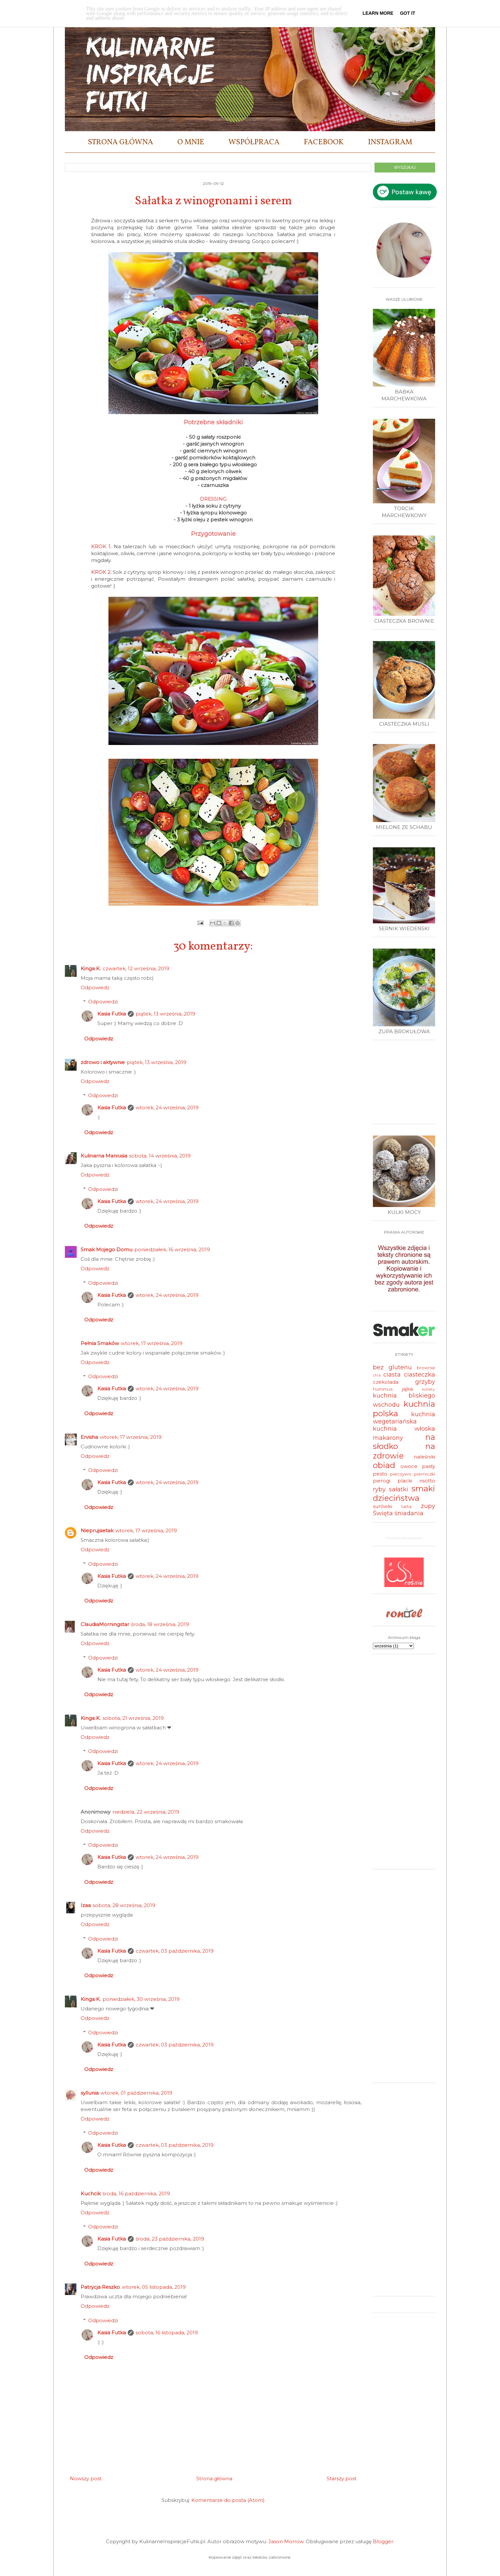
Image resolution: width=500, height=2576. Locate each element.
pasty (428, 1466)
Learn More (378, 13)
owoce (408, 1466)
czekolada (385, 1382)
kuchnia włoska (404, 1428)
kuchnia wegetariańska (404, 1418)
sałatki (398, 1489)
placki (404, 1481)
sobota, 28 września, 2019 (124, 1905)
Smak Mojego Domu (106, 1249)
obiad (384, 1465)
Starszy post (341, 2478)
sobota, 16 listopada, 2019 (167, 2332)
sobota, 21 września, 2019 (133, 1718)
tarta (406, 1506)
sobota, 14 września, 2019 (160, 1156)
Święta (383, 1513)
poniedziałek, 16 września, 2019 (172, 1249)
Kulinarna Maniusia (104, 1156)
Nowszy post (86, 2478)
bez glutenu (392, 1367)
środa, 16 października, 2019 (136, 2193)
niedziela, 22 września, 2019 (145, 1812)
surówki (382, 1506)
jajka (407, 1389)
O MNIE (190, 142)
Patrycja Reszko (100, 2287)
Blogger (383, 2541)
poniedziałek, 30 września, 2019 (141, 1999)
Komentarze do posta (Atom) (228, 2500)
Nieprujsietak (97, 1530)
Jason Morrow (285, 2541)
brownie (426, 1367)
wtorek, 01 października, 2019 (136, 2093)
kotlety (428, 1389)
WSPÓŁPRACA (253, 142)
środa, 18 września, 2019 (160, 1624)
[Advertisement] (405, 1084)
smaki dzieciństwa (404, 1493)
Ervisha (89, 1437)
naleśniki (424, 1457)
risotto (427, 1481)
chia (377, 1375)
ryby (379, 1489)
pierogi (381, 1481)
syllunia (90, 2093)
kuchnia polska (404, 1408)
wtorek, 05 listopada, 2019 (154, 2287)
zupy (428, 1506)
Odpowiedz (95, 987)
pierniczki (424, 1474)
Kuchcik (91, 2193)
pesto (380, 1474)
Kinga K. (91, 968)
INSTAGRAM (390, 142)
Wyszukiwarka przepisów (403, 1538)
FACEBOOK (324, 142)
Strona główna (214, 2478)
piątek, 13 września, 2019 (165, 1014)
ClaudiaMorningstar (105, 1624)
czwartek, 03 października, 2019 (175, 1951)
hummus (383, 1389)
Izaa (86, 1905)
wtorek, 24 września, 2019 (167, 1107)
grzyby (425, 1381)
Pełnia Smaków (100, 1343)
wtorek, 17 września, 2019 (152, 1343)
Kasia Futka (111, 1014)
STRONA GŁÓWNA (120, 142)
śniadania (408, 1513)
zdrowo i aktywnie (103, 1062)
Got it (407, 13)
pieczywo (400, 1474)
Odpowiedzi (103, 1001)
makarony (388, 1437)
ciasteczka (419, 1374)
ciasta (392, 1374)
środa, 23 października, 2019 (170, 2239)
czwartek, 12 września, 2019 (136, 968)
